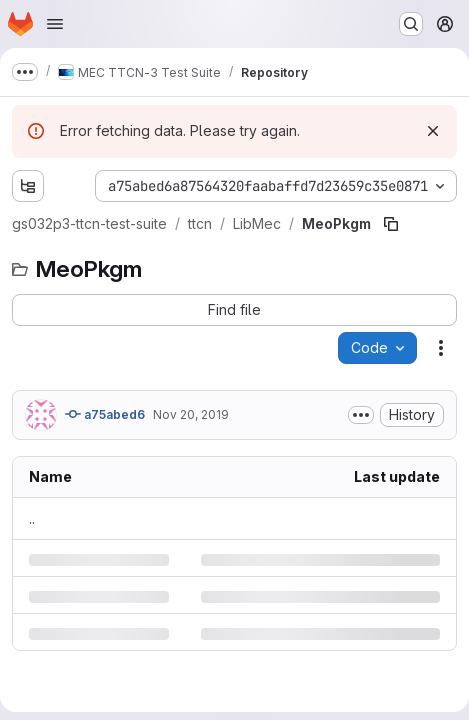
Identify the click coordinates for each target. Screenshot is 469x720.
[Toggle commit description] (361, 415)
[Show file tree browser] (28, 186)
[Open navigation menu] (55, 24)
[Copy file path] (391, 224)
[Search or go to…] (411, 24)
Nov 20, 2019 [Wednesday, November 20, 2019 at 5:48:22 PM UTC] (191, 414)
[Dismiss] (433, 131)
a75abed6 (105, 414)
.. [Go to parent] (32, 518)
